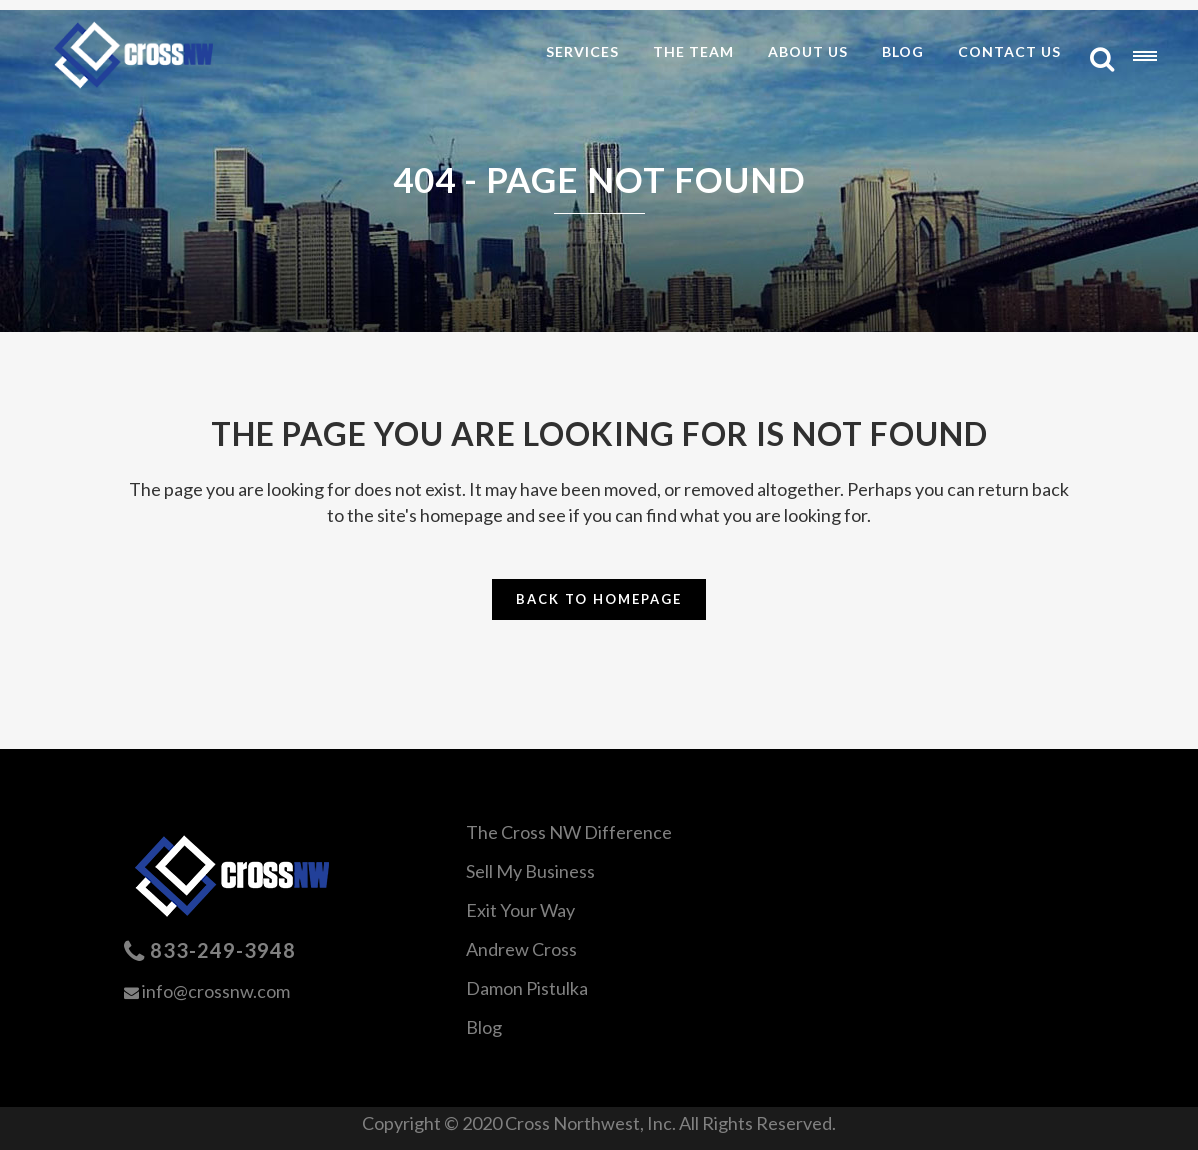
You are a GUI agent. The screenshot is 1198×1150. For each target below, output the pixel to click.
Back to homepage (599, 599)
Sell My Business (530, 871)
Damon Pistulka (527, 988)
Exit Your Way (520, 910)
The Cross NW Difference (569, 832)
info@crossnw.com (216, 991)
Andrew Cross (521, 949)
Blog (484, 1027)
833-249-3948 (223, 950)
